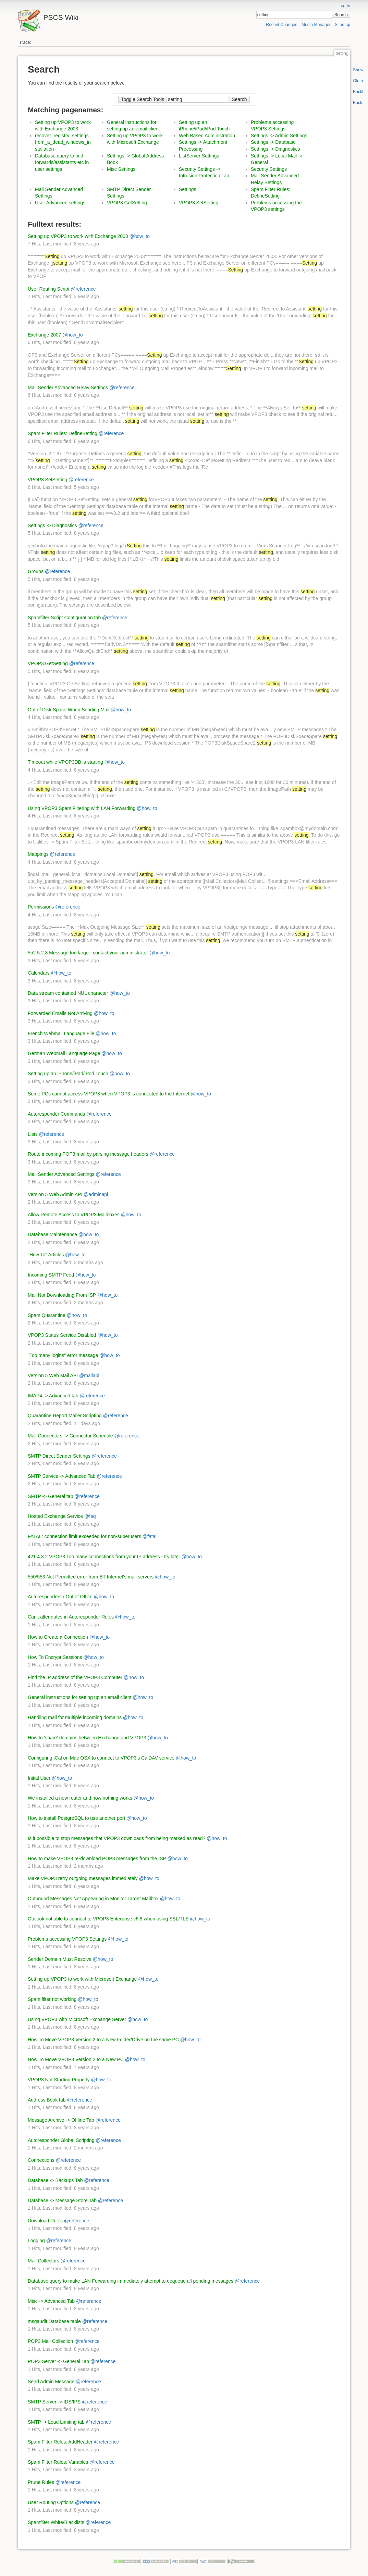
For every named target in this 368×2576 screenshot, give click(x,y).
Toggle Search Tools (142, 99)
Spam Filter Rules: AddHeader (60, 2442)
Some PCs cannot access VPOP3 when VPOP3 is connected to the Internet (108, 1093)
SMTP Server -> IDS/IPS (54, 2401)
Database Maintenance (52, 1234)
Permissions (41, 907)
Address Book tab (47, 2100)
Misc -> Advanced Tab (51, 2301)
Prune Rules (41, 2482)
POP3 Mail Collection (50, 2341)
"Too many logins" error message (63, 1355)
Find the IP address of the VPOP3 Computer (75, 1677)
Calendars (39, 973)
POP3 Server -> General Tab (58, 2361)
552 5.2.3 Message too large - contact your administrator (88, 952)
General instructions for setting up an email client (80, 1697)
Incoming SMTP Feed (51, 1275)
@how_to (140, 236)
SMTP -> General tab (50, 1496)
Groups (36, 571)
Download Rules (45, 2220)
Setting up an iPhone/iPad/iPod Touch (68, 1073)
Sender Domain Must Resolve (59, 1959)
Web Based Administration (207, 135)
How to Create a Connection (58, 1637)
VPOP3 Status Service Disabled (62, 1335)
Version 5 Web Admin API (55, 1194)
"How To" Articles (46, 1254)
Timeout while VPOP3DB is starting (65, 762)
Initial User (39, 1778)
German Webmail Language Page (64, 1053)
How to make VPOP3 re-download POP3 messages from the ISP (97, 1858)
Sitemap (342, 24)
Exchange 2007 (44, 335)
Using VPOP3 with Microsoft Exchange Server (77, 2019)
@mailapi (89, 1375)
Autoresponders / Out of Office (60, 1596)
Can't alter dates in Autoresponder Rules (71, 1617)
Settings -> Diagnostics (275, 149)
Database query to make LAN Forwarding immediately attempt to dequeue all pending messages (130, 2281)
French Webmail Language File (61, 1033)
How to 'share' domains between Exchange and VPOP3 (87, 1737)
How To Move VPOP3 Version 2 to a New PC (76, 2059)
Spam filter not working (52, 1999)
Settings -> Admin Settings (279, 135)
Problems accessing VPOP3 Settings (67, 1939)
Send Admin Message (51, 2381)
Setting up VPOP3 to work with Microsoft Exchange (82, 1979)
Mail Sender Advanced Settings (61, 1174)
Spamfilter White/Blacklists (56, 2522)
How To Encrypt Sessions (55, 1657)
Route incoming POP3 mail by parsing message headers (88, 1154)
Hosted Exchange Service (55, 1516)
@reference (83, 289)
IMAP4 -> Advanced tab (53, 1395)
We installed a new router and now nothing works (80, 1798)
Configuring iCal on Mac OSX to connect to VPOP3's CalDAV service (101, 1758)
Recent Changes (281, 24)
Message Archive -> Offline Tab (61, 2120)
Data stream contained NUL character (68, 993)
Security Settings (269, 169)
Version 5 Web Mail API (53, 1375)
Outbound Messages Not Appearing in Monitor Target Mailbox (93, 1898)
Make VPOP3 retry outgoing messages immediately (83, 1878)
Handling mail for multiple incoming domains (75, 1717)
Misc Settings (121, 169)
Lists (33, 1134)
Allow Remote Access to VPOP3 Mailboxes (74, 1214)
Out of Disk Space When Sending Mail (68, 709)
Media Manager (316, 24)
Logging (36, 2240)
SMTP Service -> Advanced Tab (62, 1476)
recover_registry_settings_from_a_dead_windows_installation (63, 142)
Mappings (38, 854)
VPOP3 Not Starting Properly (59, 2079)
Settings (187, 189)
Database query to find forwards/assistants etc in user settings (62, 162)
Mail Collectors (43, 2260)
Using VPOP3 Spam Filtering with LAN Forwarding (81, 808)
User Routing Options (51, 2502)
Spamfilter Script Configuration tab (64, 617)
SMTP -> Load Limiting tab (56, 2422)
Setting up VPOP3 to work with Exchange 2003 (78, 236)
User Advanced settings (60, 202)
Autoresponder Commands (56, 1114)
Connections (41, 2160)
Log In (344, 5)
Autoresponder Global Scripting (61, 2140)
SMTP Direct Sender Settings (59, 1456)
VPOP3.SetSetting (198, 202)
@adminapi (96, 1194)
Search (341, 14)
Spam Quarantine (46, 1315)
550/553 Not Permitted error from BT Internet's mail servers (91, 1576)
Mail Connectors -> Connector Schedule (70, 1435)
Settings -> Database (273, 142)
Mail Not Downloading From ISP (62, 1295)
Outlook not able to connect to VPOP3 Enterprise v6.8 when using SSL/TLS (108, 1918)
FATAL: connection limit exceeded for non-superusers (84, 1536)
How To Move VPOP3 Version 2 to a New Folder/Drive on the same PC (103, 2039)
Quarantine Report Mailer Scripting (65, 1415)
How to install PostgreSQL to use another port (76, 1818)
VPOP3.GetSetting (127, 202)
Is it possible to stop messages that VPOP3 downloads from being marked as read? (116, 1838)
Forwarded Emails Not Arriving (60, 1013)
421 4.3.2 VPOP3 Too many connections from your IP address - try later (104, 1556)
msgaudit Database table (54, 2321)
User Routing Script (48, 289)
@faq (90, 1516)
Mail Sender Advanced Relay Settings (68, 387)
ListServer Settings (199, 155)
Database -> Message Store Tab (62, 2200)
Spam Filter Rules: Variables (58, 2462)
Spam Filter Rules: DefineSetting (62, 433)
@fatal (150, 1536)
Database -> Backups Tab (55, 2180)
